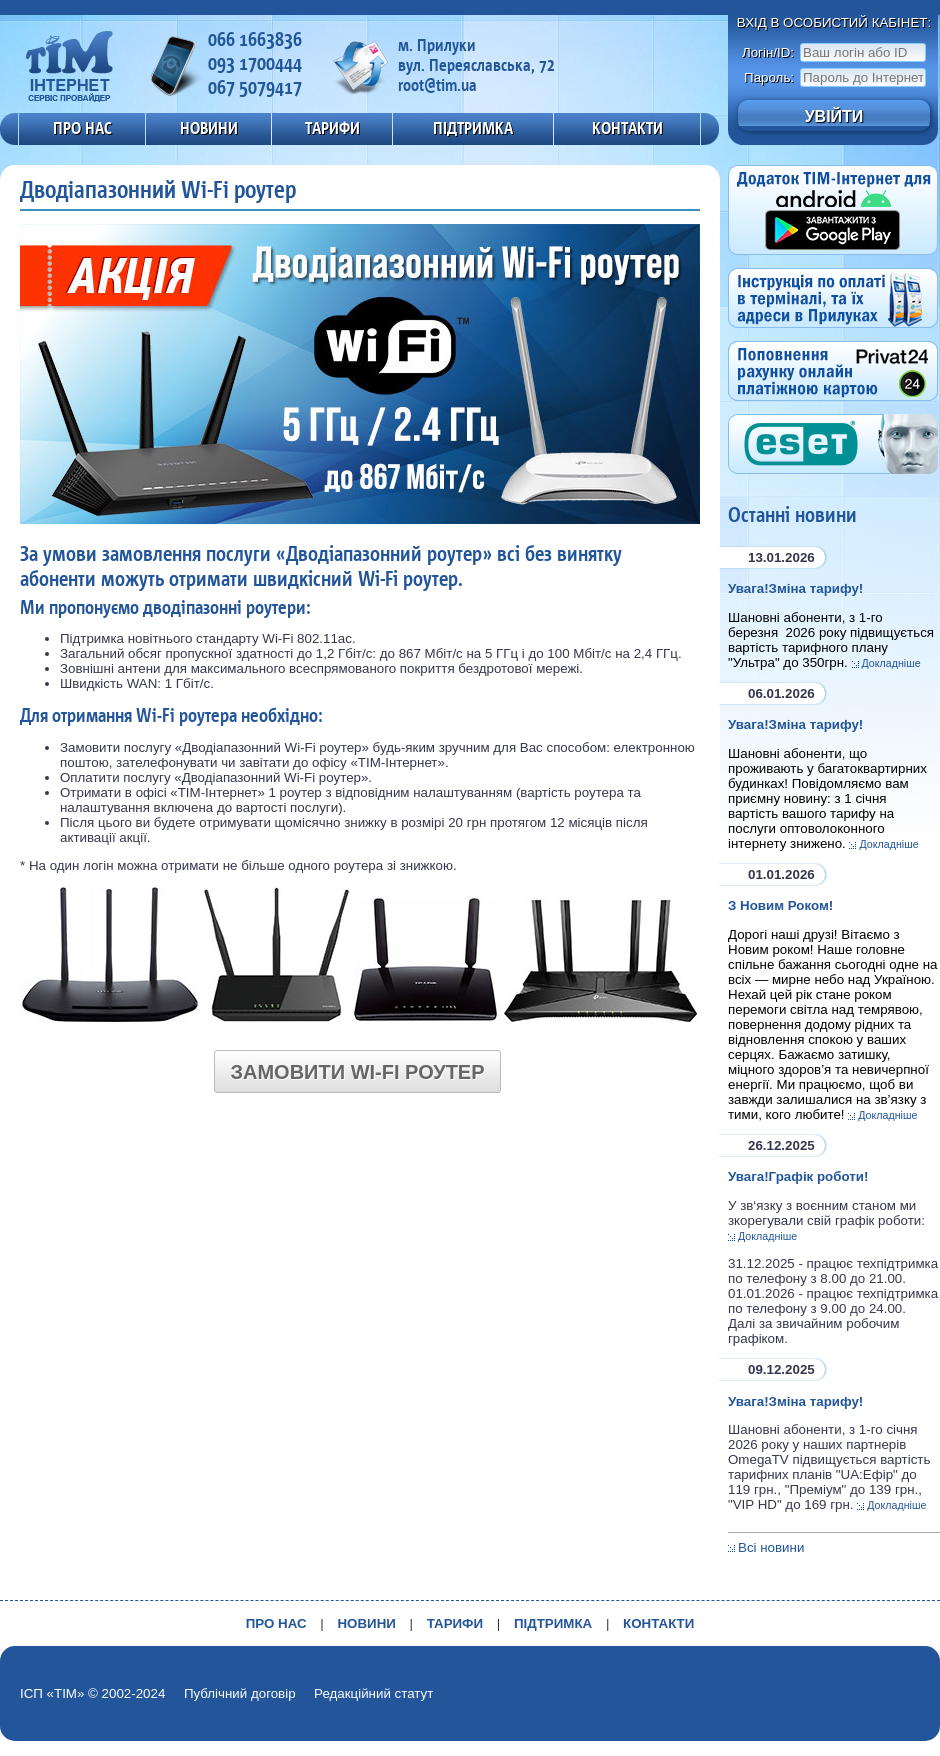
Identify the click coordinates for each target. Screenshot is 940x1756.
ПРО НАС (82, 128)
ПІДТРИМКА (473, 128)
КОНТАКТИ (627, 128)
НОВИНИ (209, 128)
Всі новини (771, 1547)
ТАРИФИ (332, 128)
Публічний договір (240, 1693)
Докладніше (891, 663)
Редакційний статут (373, 1693)
